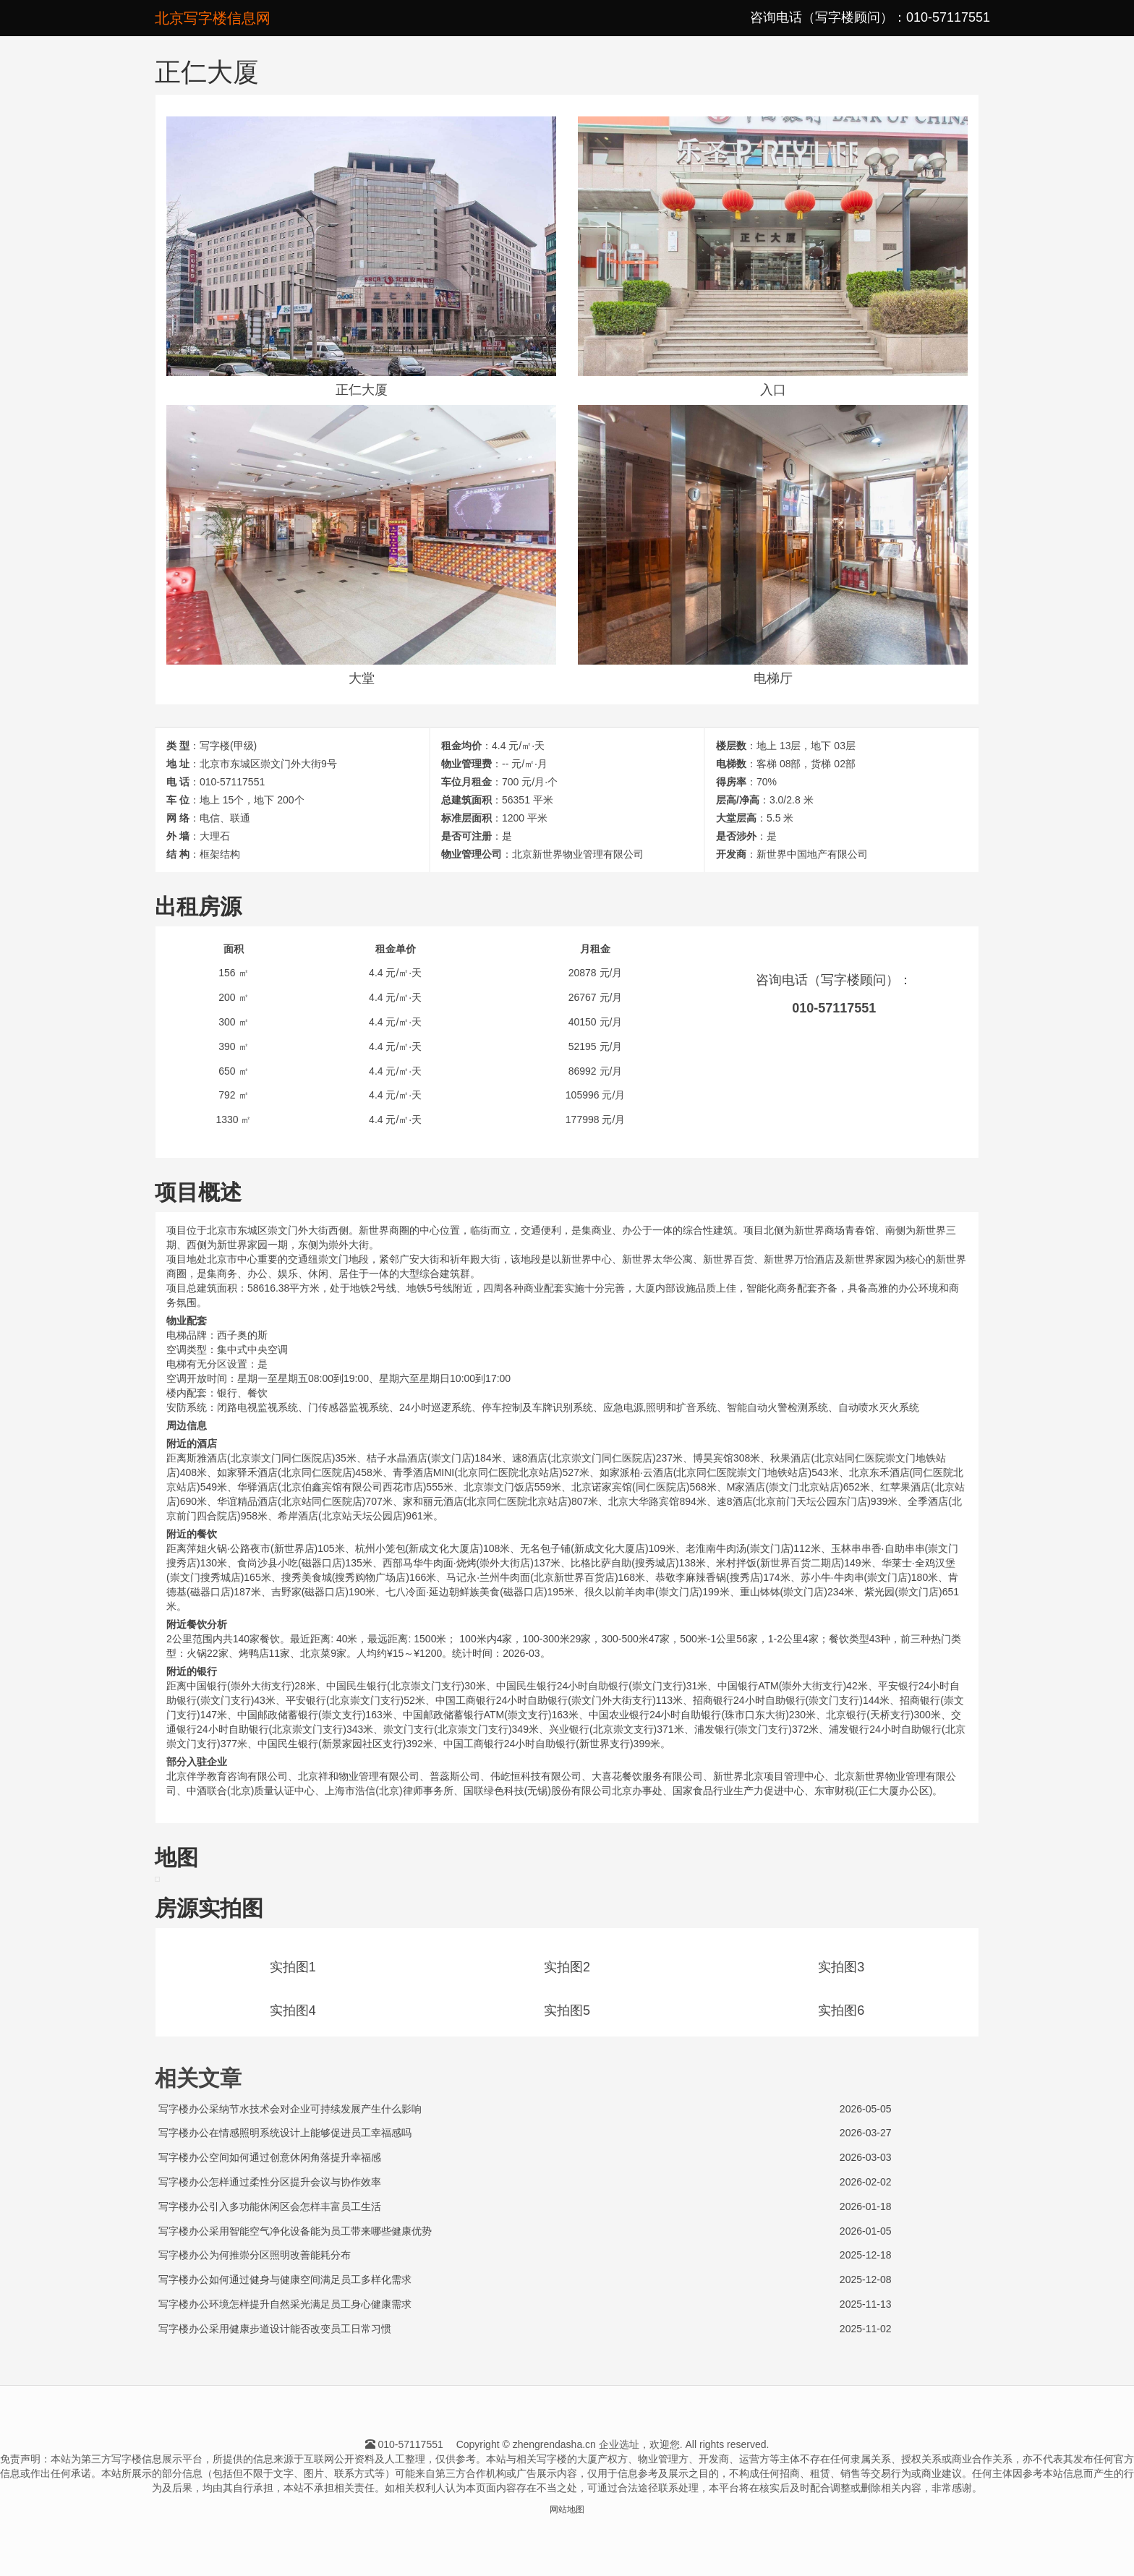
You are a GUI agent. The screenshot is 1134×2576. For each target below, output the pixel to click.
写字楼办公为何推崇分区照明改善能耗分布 (254, 2255)
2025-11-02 (866, 2328)
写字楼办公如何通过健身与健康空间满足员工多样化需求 (285, 2279)
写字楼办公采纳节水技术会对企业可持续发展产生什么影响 (290, 2109)
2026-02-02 (866, 2182)
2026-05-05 (866, 2109)
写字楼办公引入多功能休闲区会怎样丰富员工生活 (269, 2206)
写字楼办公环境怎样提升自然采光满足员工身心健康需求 (285, 2304)
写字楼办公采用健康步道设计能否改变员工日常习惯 (274, 2328)
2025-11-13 (866, 2304)
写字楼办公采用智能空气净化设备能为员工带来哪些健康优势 (295, 2231)
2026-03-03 (866, 2157)
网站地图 (567, 2509)
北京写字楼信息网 (212, 18)
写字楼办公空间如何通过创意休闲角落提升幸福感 (269, 2157)
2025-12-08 (866, 2279)
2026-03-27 (866, 2132)
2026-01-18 (866, 2206)
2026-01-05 (866, 2231)
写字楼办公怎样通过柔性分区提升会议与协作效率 (269, 2182)
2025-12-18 (866, 2255)
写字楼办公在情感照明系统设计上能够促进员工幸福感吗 (285, 2132)
